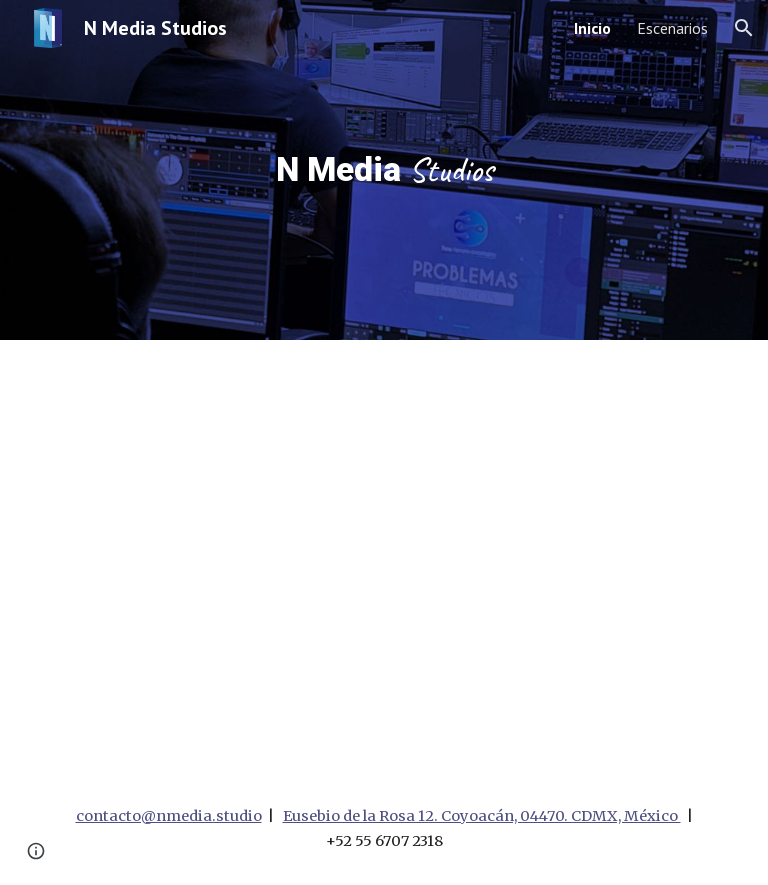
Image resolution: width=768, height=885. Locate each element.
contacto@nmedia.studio (169, 816)
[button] (744, 28)
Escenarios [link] (672, 28)
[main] (383, 170)
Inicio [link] (592, 28)
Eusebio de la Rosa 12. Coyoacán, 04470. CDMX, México (482, 816)
